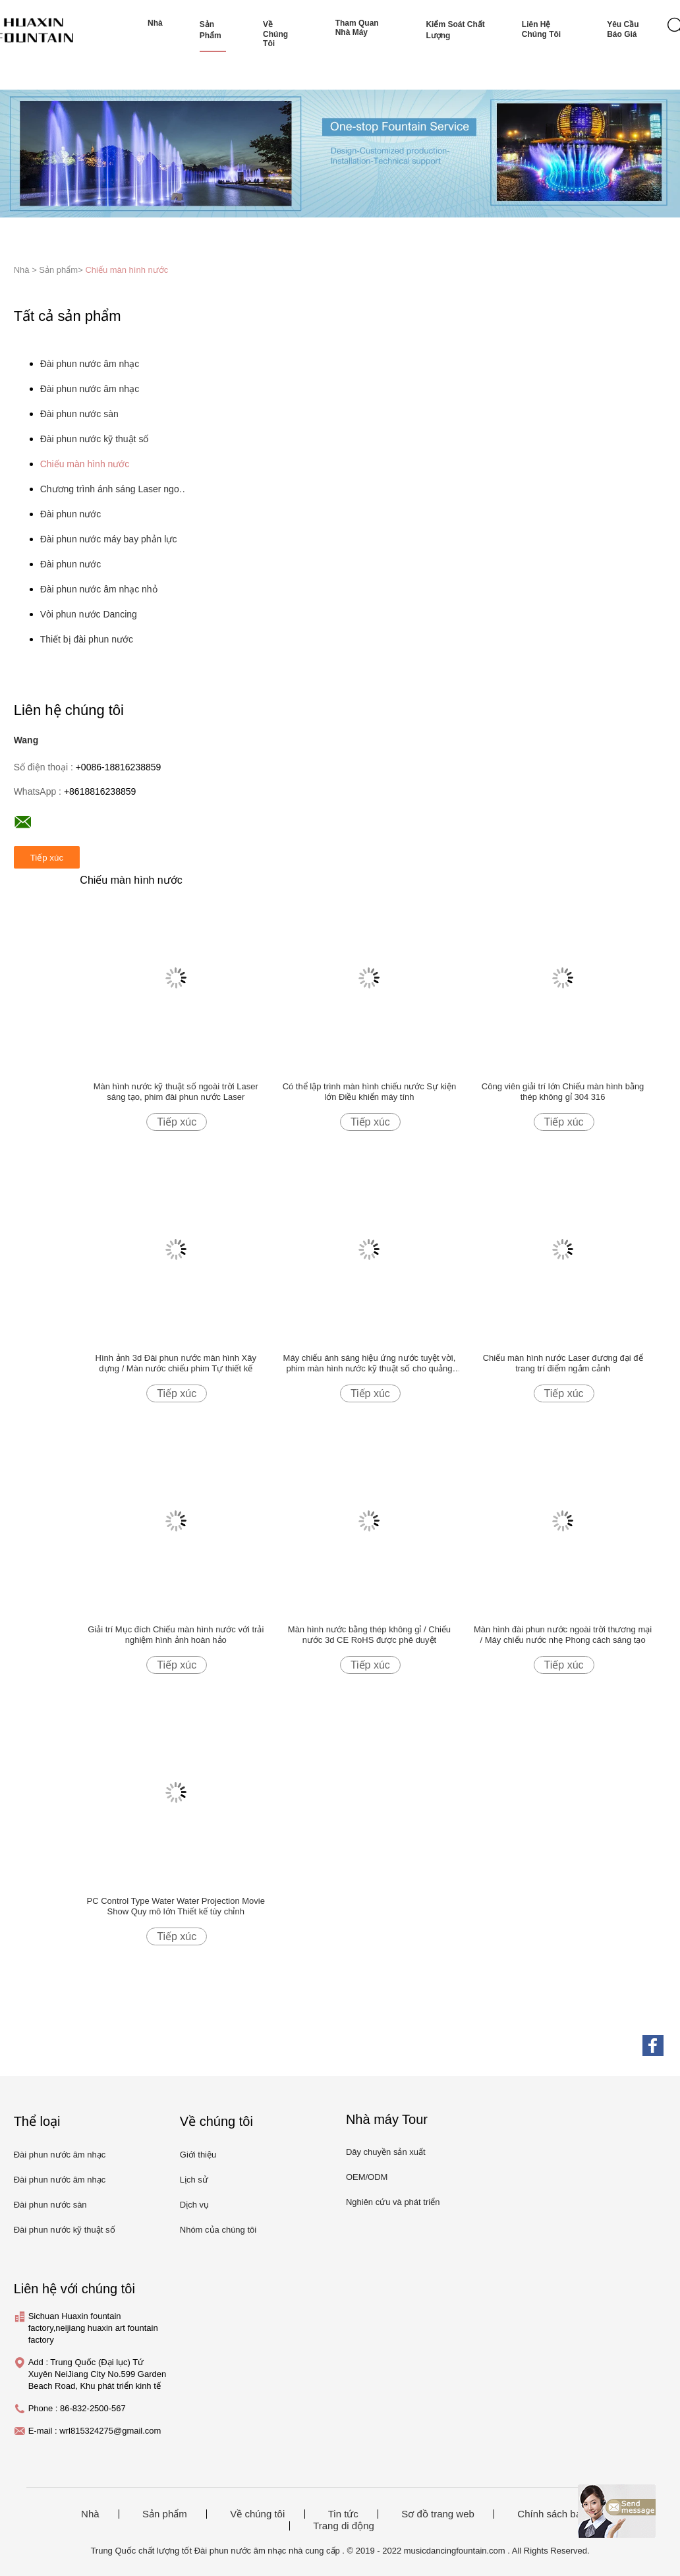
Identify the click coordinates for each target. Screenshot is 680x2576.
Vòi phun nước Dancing (88, 614)
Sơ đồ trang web (437, 2514)
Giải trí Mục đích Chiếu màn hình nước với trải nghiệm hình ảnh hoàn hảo (176, 1634)
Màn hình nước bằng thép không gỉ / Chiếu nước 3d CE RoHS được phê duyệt (369, 1634)
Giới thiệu (198, 2155)
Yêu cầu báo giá (622, 29)
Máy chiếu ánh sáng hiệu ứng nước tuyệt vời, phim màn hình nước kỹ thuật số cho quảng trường (369, 1363)
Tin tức (343, 2514)
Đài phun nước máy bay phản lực (108, 539)
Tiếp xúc (176, 1122)
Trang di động (343, 2526)
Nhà (155, 23)
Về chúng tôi (275, 34)
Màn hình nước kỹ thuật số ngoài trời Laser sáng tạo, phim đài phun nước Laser (176, 1091)
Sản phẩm (210, 30)
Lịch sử (194, 2180)
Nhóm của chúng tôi (218, 2230)
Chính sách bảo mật (561, 2514)
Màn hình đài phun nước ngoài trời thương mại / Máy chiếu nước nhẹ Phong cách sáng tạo (563, 1634)
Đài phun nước (70, 514)
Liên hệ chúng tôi (541, 29)
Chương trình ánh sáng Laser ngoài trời (115, 489)
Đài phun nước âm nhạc (90, 363)
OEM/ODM (367, 2177)
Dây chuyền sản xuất (386, 2152)
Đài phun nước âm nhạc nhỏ (98, 589)
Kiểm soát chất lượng (455, 30)
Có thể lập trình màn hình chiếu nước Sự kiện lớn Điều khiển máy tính (370, 1091)
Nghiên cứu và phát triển (392, 2202)
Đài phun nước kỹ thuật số (94, 439)
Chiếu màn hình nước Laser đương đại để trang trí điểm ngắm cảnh (563, 1363)
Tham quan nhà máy (357, 27)
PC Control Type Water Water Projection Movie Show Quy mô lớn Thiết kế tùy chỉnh (176, 1906)
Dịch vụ (194, 2205)
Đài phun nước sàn (79, 414)
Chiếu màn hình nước (126, 270)
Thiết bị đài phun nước (86, 639)
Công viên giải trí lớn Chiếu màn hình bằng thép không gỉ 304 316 (563, 1091)
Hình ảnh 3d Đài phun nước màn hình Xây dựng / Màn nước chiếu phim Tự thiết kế (176, 1363)
